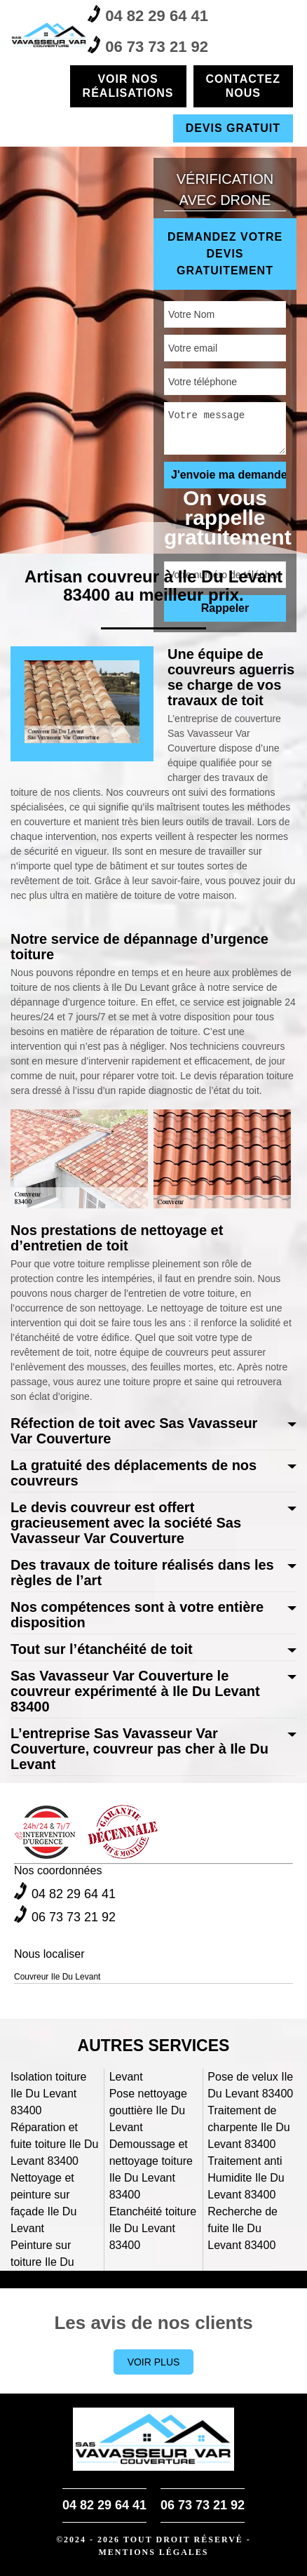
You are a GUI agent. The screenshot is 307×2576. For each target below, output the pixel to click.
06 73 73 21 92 (148, 45)
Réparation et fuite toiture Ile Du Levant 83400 (54, 2144)
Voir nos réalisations (128, 86)
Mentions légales (153, 2552)
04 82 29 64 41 (148, 15)
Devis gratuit (233, 128)
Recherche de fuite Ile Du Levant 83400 (242, 2228)
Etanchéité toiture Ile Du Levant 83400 (153, 2228)
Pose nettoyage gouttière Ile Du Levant (148, 2110)
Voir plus (154, 2362)
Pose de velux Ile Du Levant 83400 (250, 2085)
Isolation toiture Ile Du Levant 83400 (49, 2093)
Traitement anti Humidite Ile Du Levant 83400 (245, 2178)
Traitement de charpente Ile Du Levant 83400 (248, 2127)
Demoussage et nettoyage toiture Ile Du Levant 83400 (151, 2169)
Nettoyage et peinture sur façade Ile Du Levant (43, 2203)
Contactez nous (243, 86)
